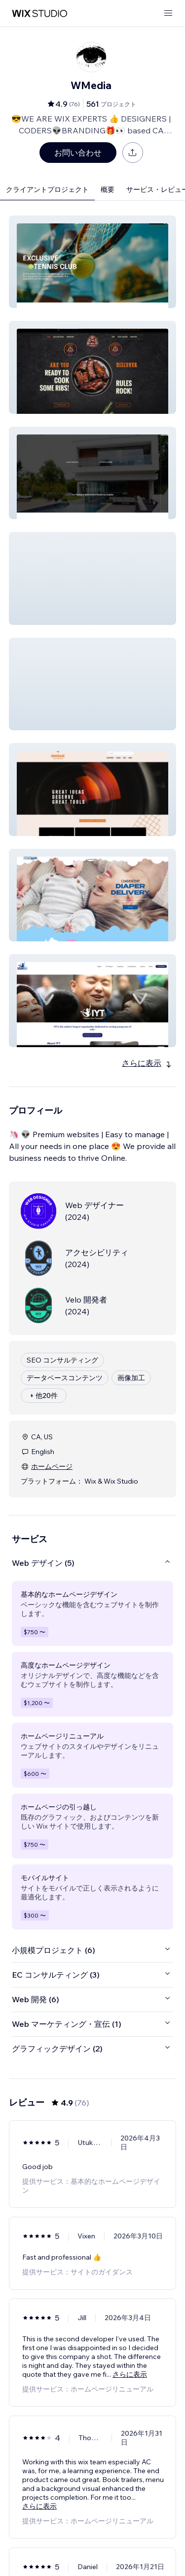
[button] (92, 262)
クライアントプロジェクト (47, 189)
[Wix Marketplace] (39, 13)
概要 (107, 189)
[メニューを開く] (168, 13)
